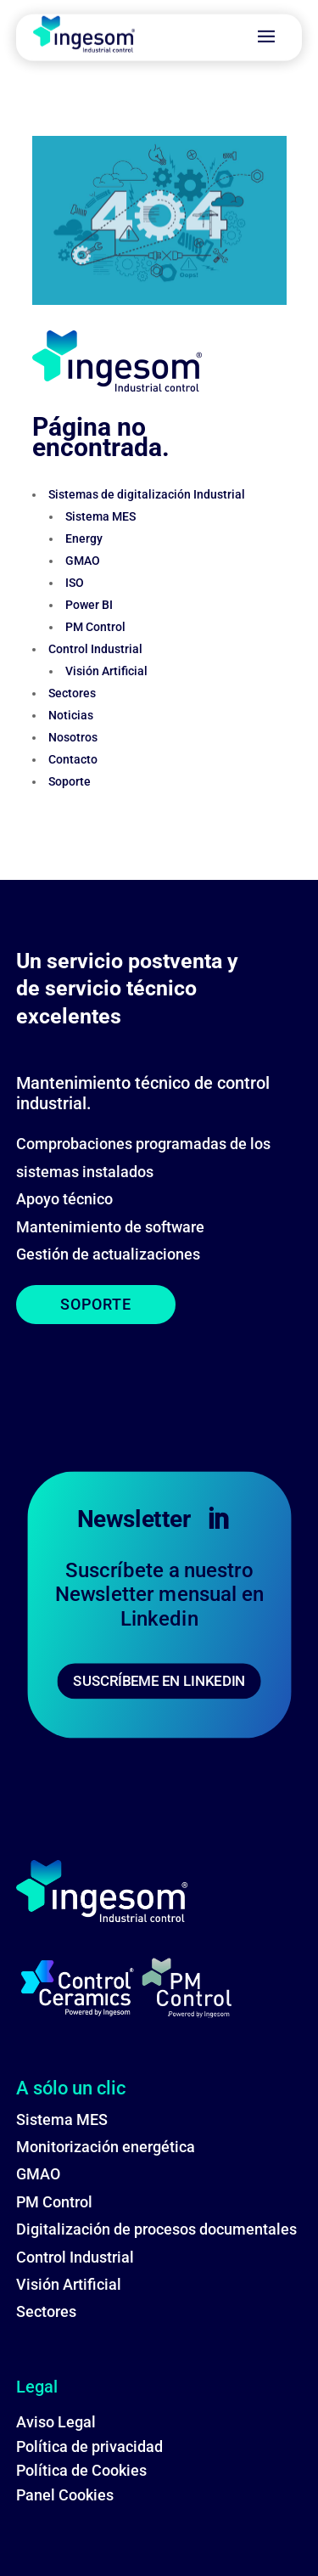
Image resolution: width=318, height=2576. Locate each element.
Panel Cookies (65, 2495)
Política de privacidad (89, 2446)
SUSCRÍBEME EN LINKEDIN (159, 1679)
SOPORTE (95, 1304)
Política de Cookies (81, 2470)
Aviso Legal (56, 2422)
